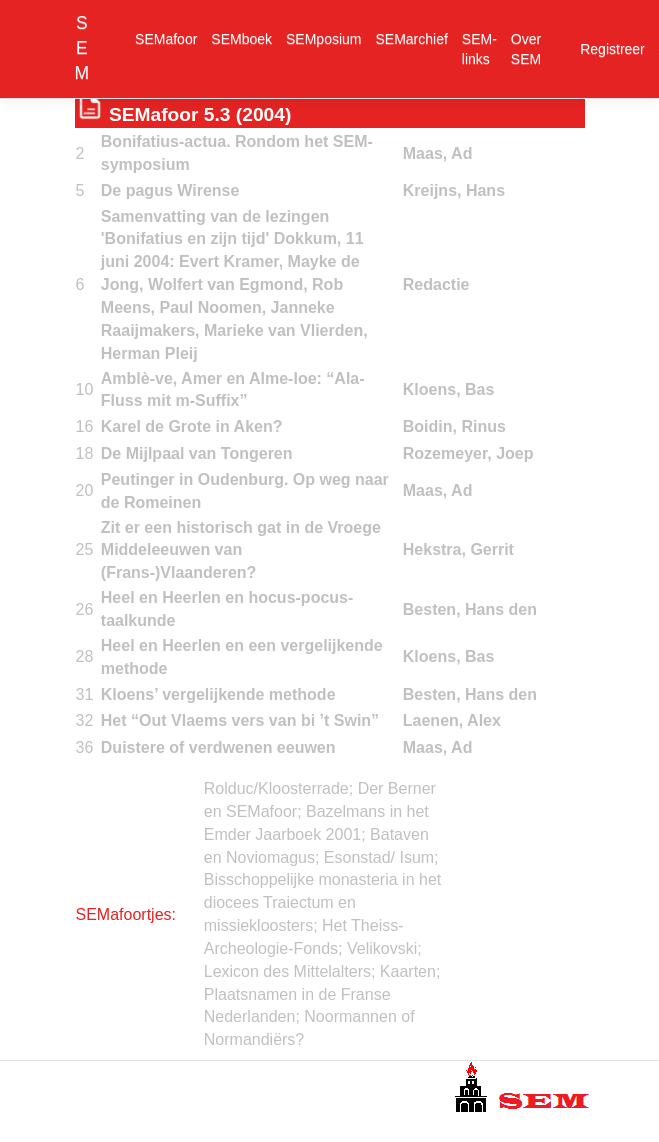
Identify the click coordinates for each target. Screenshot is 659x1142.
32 (85, 720)
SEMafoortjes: (126, 914)
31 (85, 694)
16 (85, 426)
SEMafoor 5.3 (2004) (200, 114)
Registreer (612, 49)
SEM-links (479, 49)
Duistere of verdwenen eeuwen (218, 747)
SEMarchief (412, 39)
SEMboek (241, 39)
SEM (82, 48)
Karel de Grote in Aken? (192, 426)
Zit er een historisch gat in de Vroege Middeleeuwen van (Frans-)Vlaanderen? (241, 550)
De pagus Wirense (170, 190)
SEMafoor (166, 39)
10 (85, 389)
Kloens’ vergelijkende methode (218, 694)
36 (85, 747)
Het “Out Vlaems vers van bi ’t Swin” (240, 720)
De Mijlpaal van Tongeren (197, 453)
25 (85, 549)
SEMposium (323, 39)
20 (85, 490)
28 (85, 656)
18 (85, 453)
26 (85, 609)
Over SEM (526, 49)
